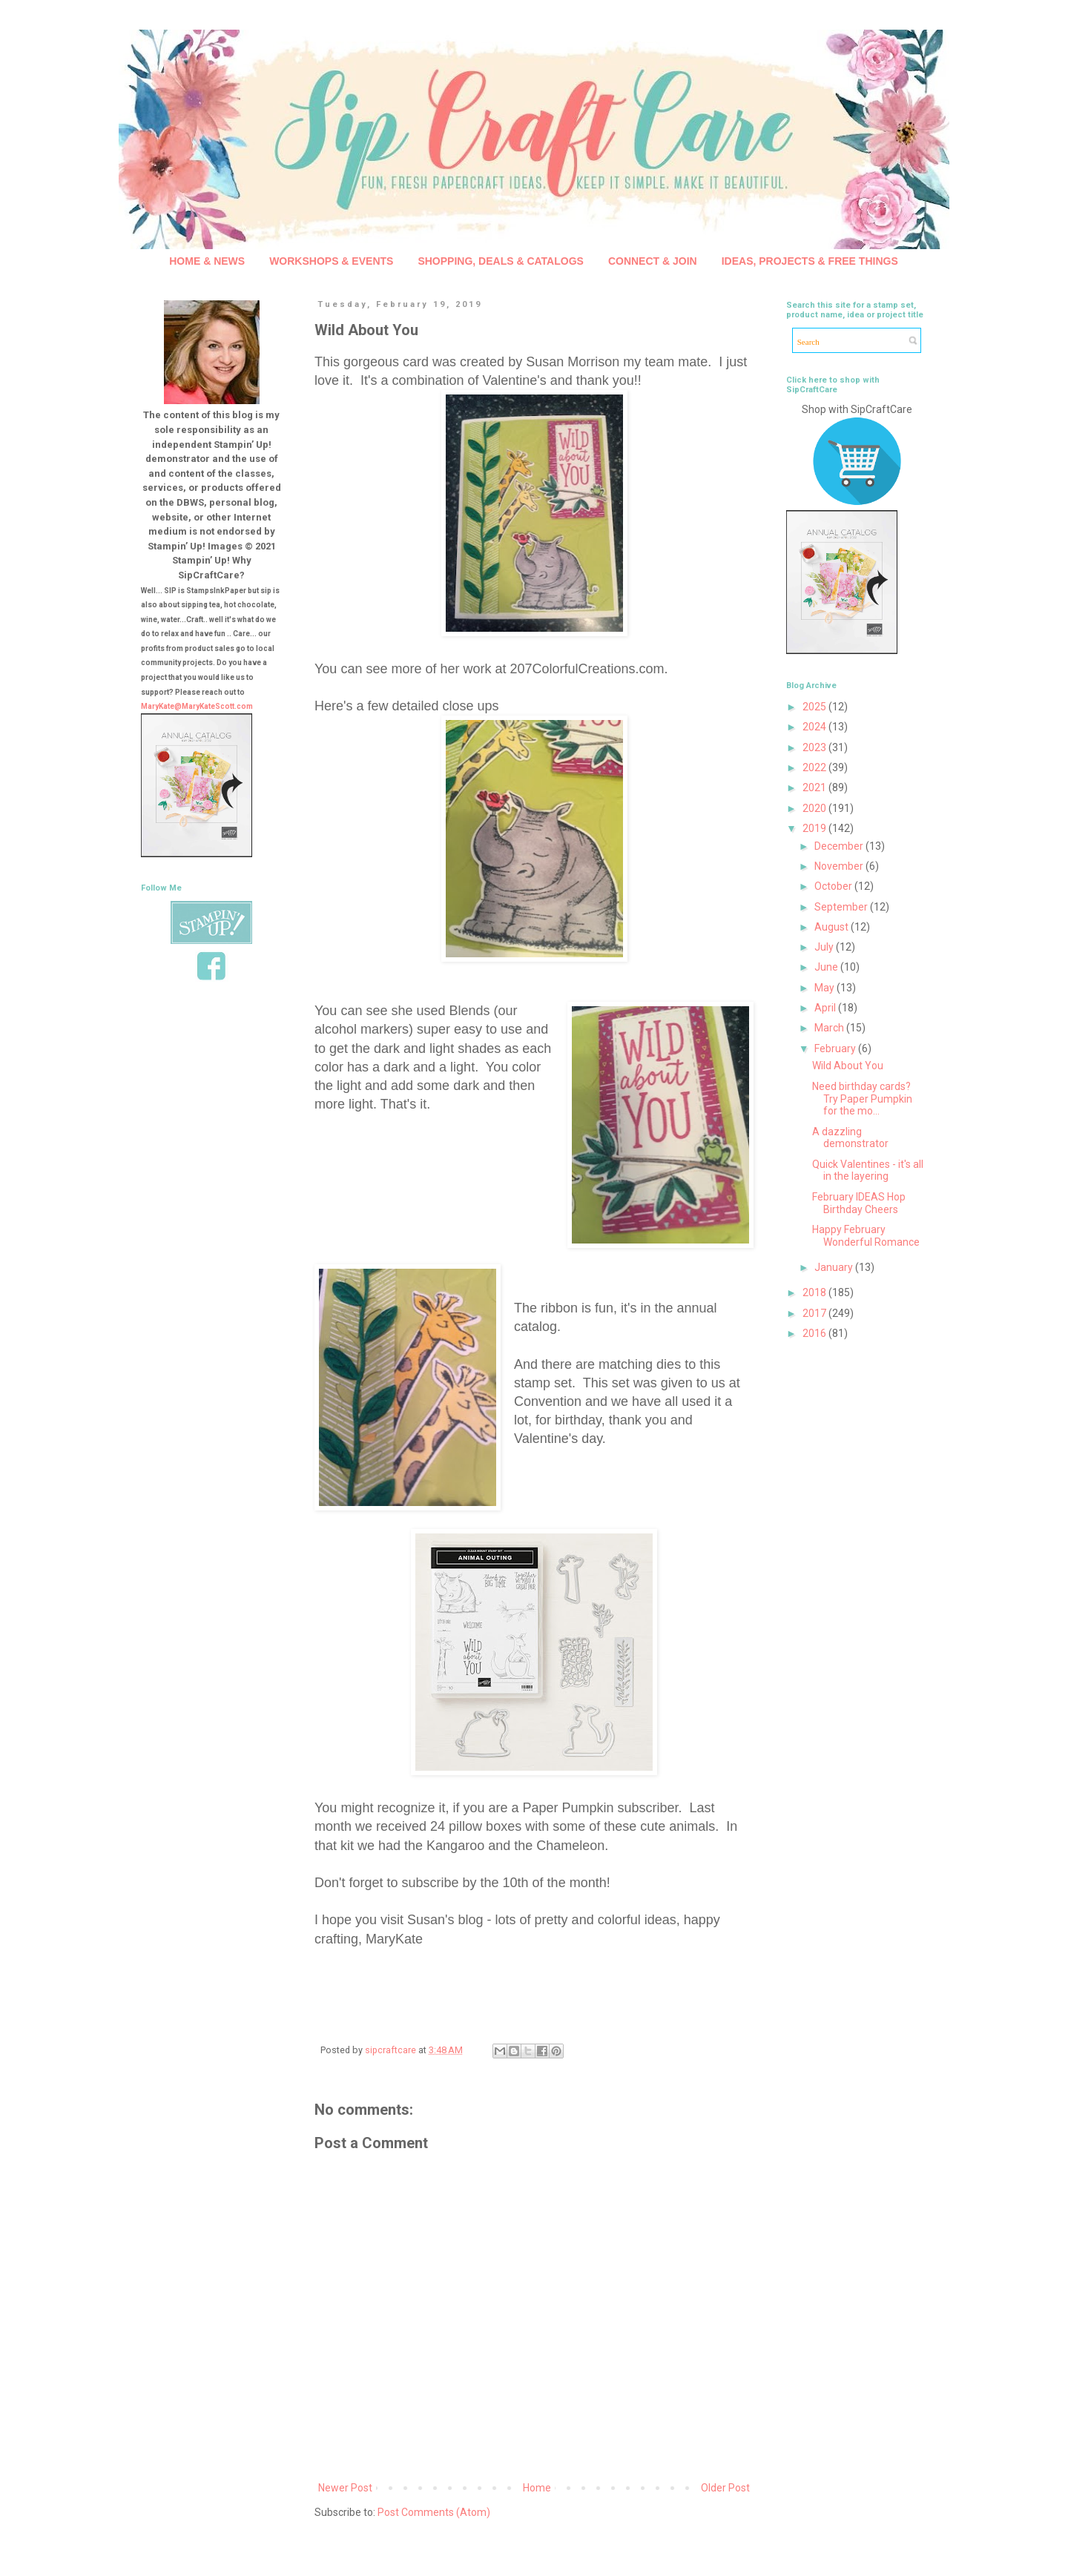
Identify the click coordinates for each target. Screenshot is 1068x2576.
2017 (815, 1313)
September (842, 907)
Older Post (725, 2488)
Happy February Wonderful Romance (866, 1235)
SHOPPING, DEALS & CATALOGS (501, 261)
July (825, 947)
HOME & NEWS (207, 261)
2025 (815, 707)
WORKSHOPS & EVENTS (331, 261)
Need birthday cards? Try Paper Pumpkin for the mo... (862, 1098)
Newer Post (345, 2488)
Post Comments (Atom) (434, 2512)
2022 (815, 767)
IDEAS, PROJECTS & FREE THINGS (810, 261)
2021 (815, 787)
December (840, 846)
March (830, 1028)
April (826, 1008)
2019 (815, 828)
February (836, 1048)
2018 (815, 1292)
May (825, 988)
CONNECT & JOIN (652, 261)
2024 (815, 727)
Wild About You (847, 1065)
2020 (815, 808)
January (834, 1267)
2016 (815, 1333)
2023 (815, 747)
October (834, 886)
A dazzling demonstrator (850, 1138)
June (827, 967)
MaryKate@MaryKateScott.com (197, 706)
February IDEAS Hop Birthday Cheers (859, 1203)
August (832, 927)
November (840, 866)
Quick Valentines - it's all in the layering (867, 1170)
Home (537, 2488)
